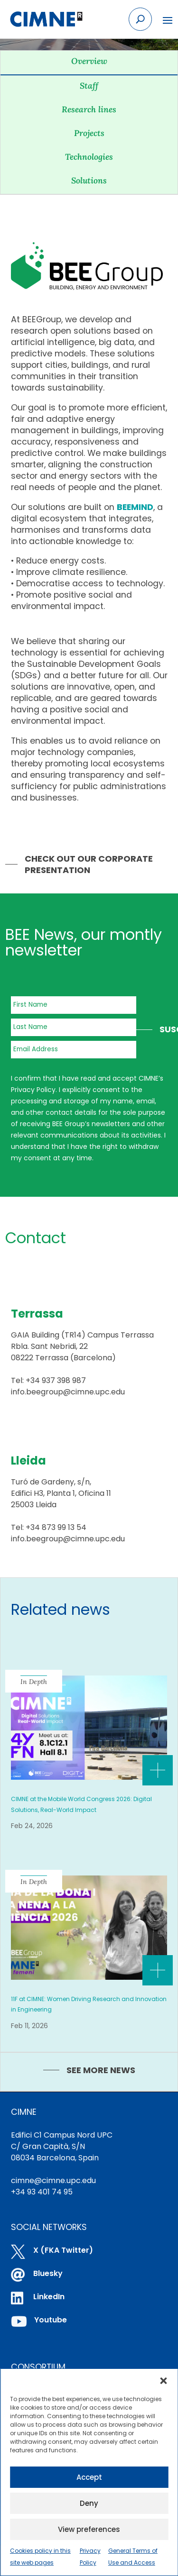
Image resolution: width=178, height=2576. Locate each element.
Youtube (50, 2319)
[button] (163, 2380)
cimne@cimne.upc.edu (53, 2180)
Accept (89, 2477)
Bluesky (48, 2273)
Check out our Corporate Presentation (89, 864)
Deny (89, 2503)
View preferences (89, 2529)
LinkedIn (49, 2296)
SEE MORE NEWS (100, 2070)
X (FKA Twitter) (63, 2250)
